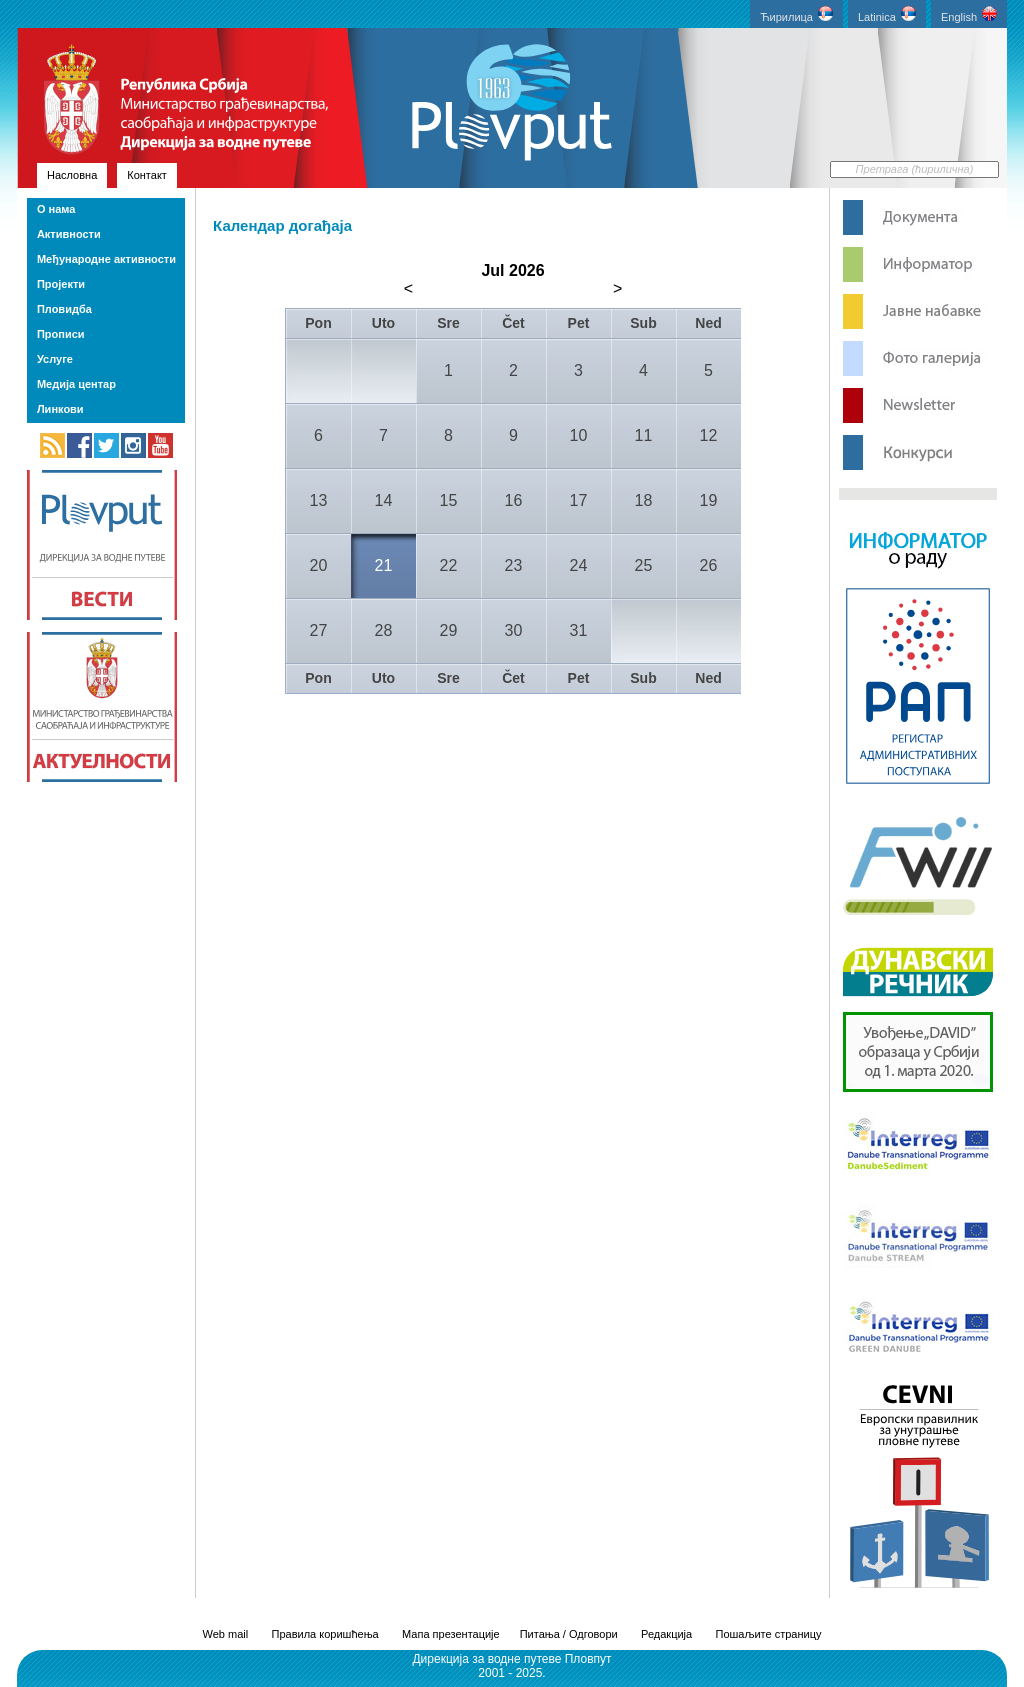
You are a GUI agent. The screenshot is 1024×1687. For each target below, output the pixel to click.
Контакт (147, 175)
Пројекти (61, 284)
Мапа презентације (451, 1634)
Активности (69, 234)
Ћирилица (796, 14)
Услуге (55, 359)
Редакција (666, 1634)
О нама (56, 209)
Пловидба (64, 309)
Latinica (887, 14)
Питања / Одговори (569, 1634)
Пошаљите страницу (768, 1634)
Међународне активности (106, 259)
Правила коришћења (325, 1634)
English (969, 14)
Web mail (226, 1634)
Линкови (60, 409)
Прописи (61, 334)
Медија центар (76, 384)
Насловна (72, 175)
